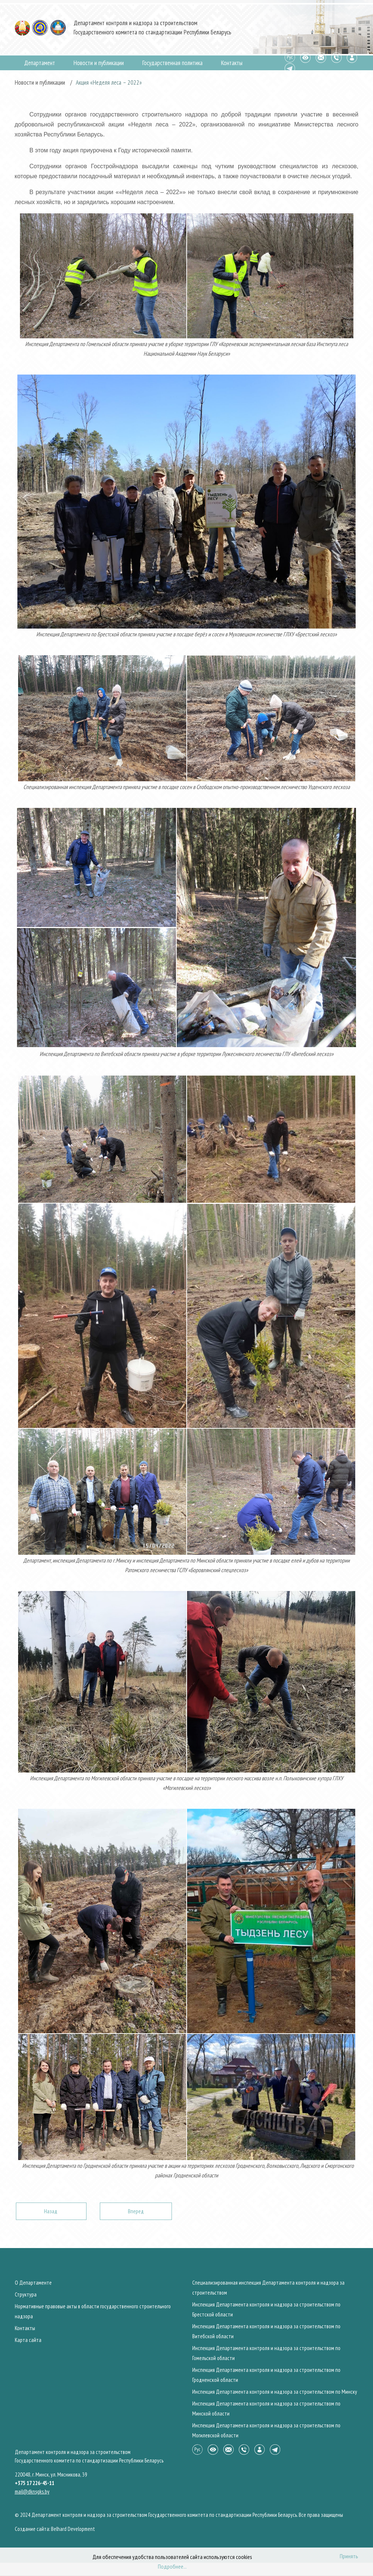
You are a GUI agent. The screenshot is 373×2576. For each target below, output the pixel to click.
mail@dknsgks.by (32, 2491)
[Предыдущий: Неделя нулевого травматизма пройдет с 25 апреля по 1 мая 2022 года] (51, 2211)
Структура (26, 2294)
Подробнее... (172, 2566)
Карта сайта (28, 2339)
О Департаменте (33, 2282)
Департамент (39, 63)
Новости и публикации (99, 63)
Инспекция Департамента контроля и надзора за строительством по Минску (274, 2391)
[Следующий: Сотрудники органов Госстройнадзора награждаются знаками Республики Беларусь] (136, 2211)
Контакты (232, 63)
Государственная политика (172, 63)
